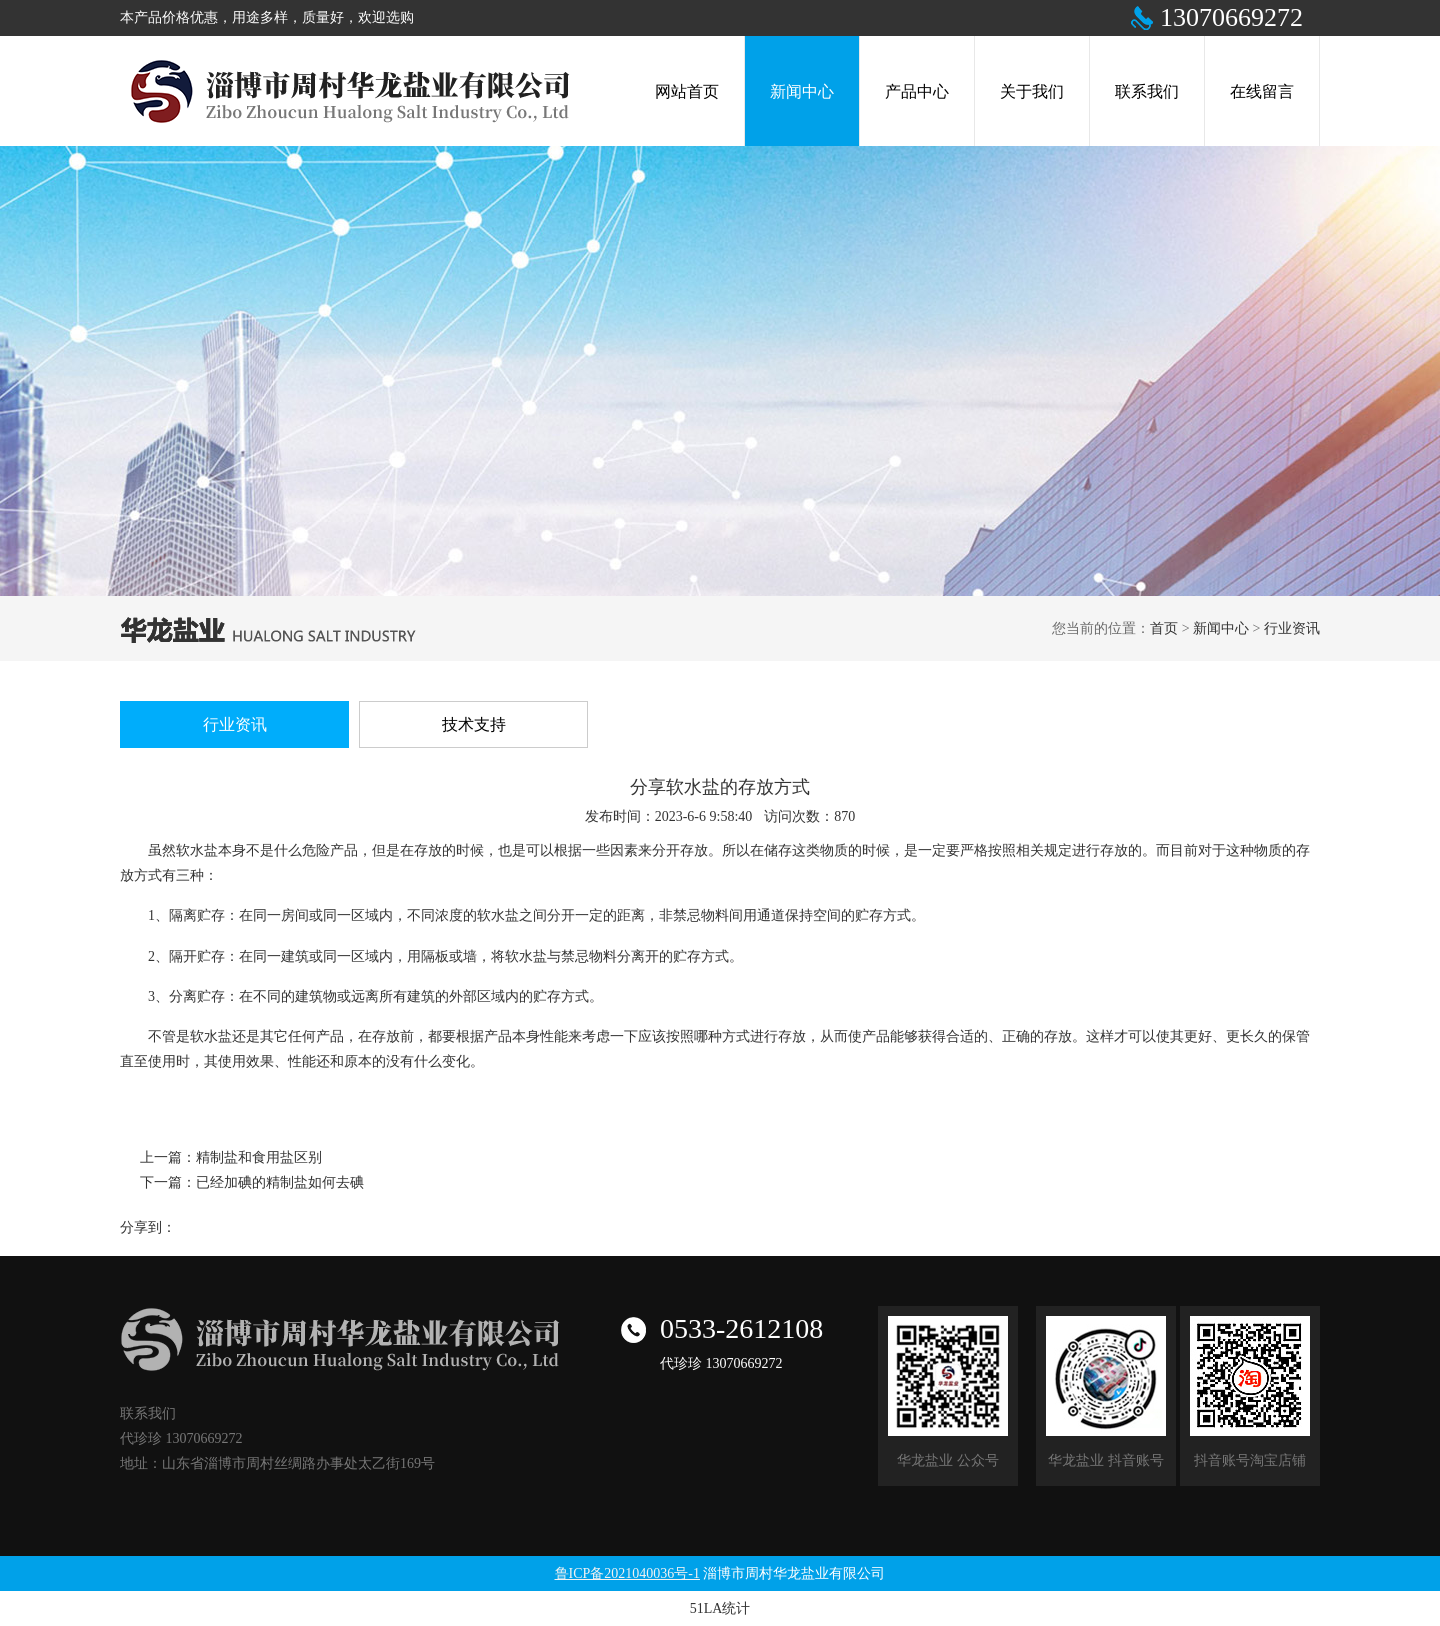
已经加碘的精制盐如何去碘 (280, 1182)
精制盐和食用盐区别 (259, 1157)
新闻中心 (1221, 628)
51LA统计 (720, 1608)
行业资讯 (1292, 628)
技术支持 (474, 724)
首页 (1164, 628)
